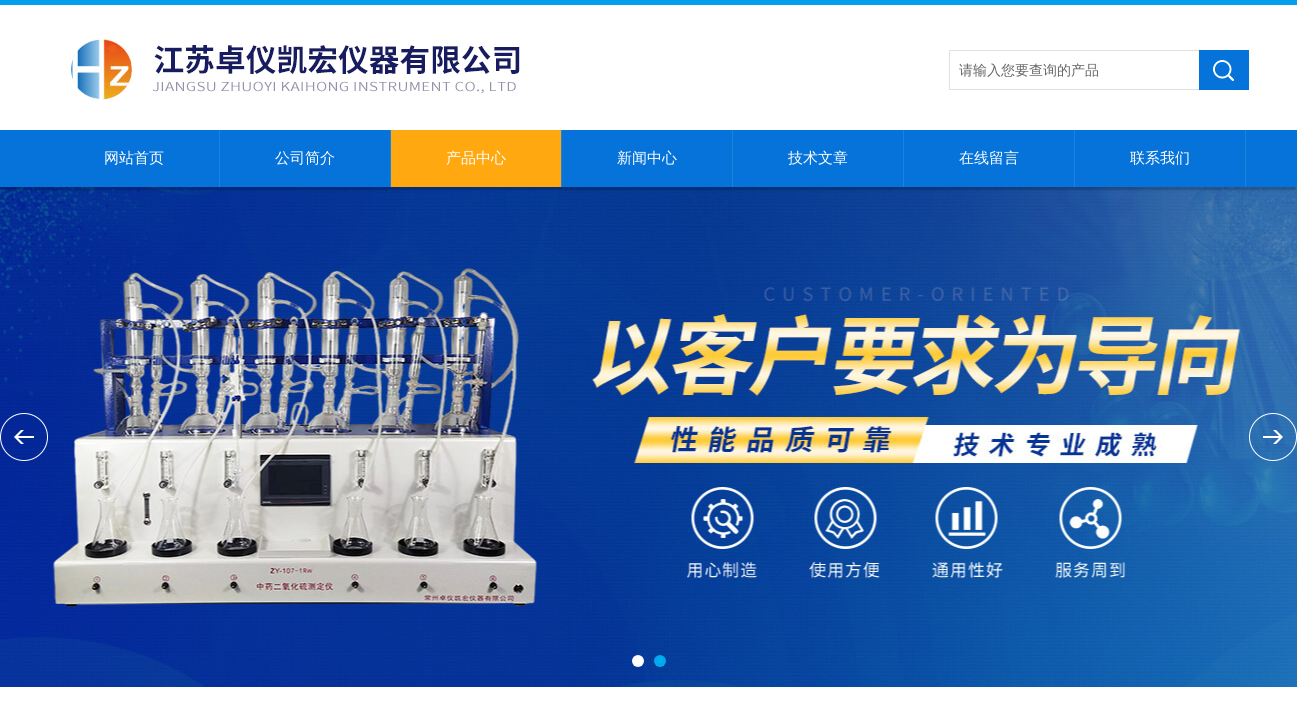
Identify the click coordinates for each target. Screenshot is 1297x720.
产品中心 (476, 158)
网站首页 (134, 158)
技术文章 (818, 158)
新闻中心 (647, 158)
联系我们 (1160, 158)
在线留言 (989, 158)
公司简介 (305, 158)
